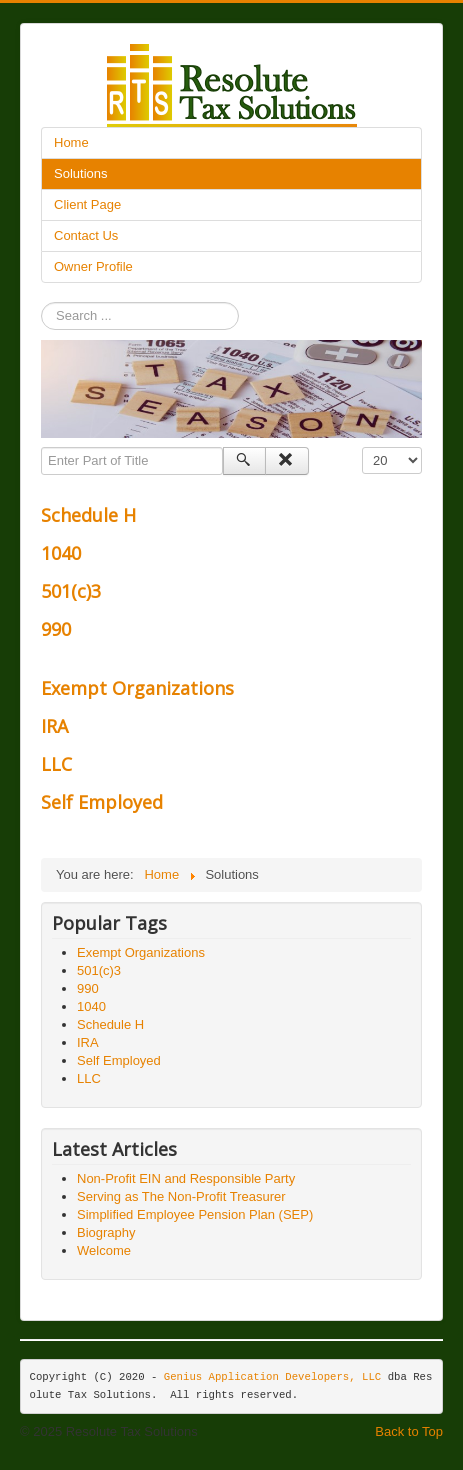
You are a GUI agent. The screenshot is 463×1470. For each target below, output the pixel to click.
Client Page (87, 204)
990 (56, 629)
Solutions (80, 173)
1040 (61, 553)
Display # (362, 447)
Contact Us (86, 235)
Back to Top (409, 1431)
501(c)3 (71, 591)
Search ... (41, 302)
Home (71, 142)
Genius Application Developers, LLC (272, 1377)
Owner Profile (93, 266)
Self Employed (102, 802)
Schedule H (88, 515)
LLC (56, 764)
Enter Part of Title (41, 447)
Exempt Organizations (137, 688)
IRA (54, 726)
